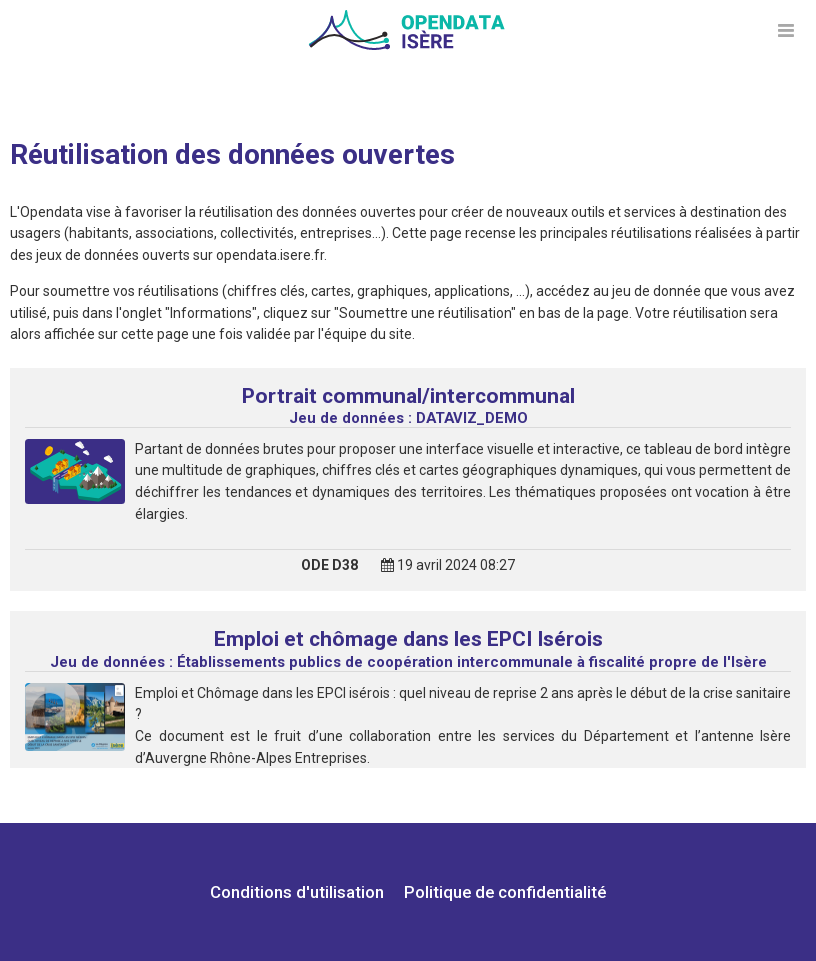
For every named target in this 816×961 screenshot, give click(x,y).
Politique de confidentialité (505, 892)
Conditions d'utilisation (299, 892)
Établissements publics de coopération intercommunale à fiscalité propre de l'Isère (408, 662)
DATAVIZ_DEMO (408, 418)
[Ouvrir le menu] (786, 30)
